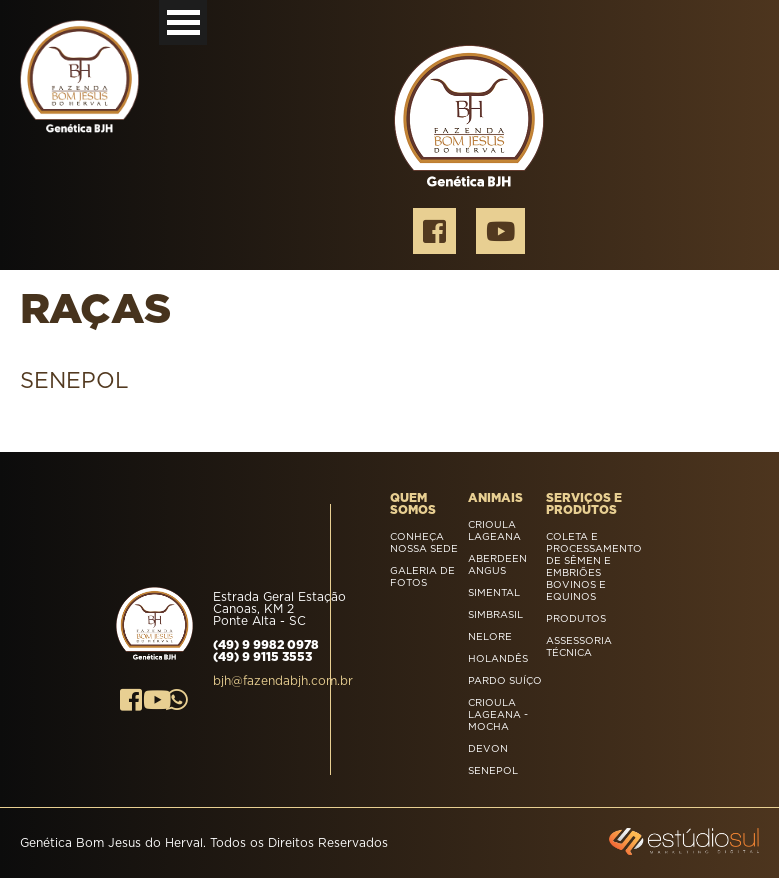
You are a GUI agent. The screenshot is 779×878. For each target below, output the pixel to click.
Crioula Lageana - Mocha (498, 715)
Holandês (498, 659)
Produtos (576, 619)
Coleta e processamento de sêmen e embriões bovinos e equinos (585, 567)
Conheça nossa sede (424, 543)
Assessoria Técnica (579, 647)
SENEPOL (493, 771)
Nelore (490, 637)
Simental (494, 593)
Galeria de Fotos (422, 577)
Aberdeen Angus (497, 565)
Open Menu (183, 22)
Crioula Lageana (494, 531)
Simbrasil (495, 615)
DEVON (488, 749)
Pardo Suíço (505, 681)
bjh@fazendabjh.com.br (283, 681)
